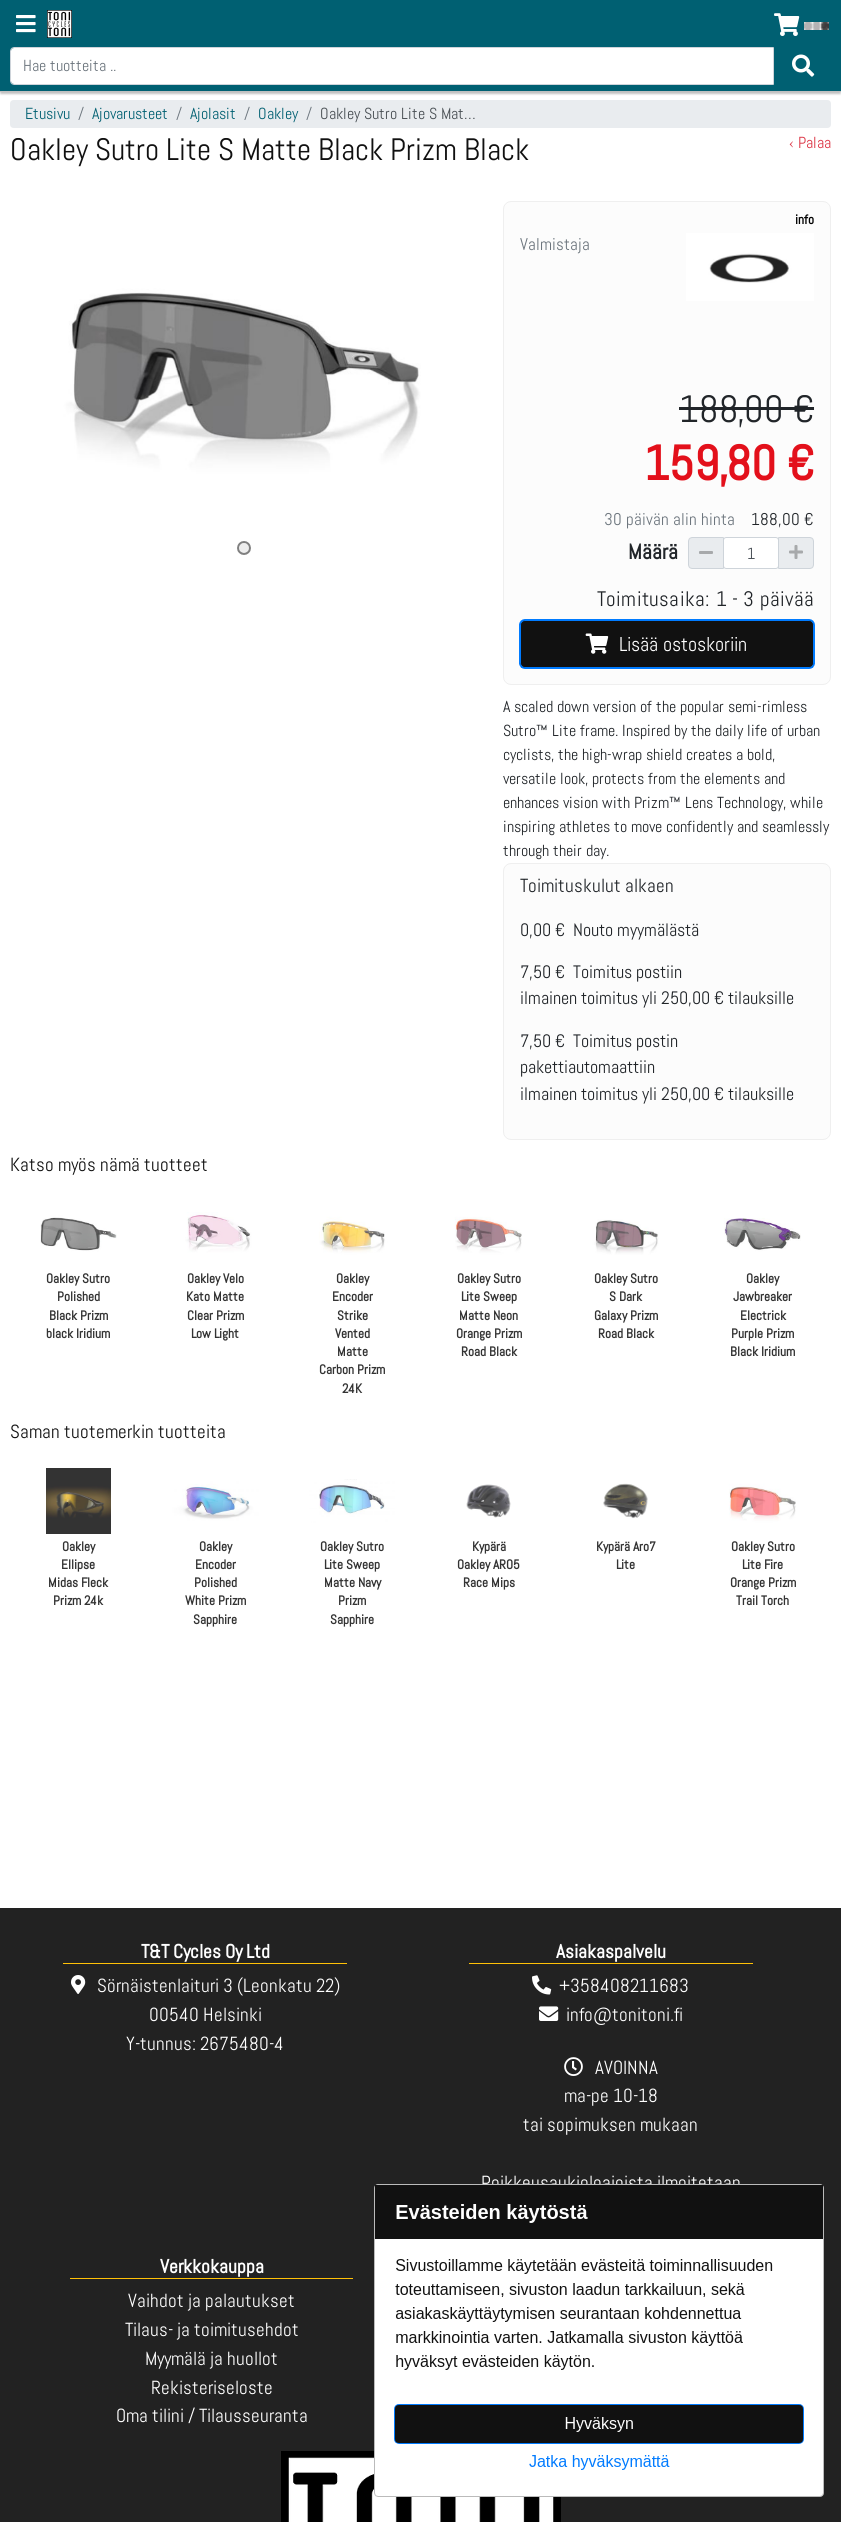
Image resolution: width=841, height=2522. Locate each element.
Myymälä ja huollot (211, 2358)
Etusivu (47, 113)
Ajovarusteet (130, 113)
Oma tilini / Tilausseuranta (212, 2415)
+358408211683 (624, 1985)
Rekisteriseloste (212, 2387)
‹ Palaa (810, 142)
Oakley (278, 113)
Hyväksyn (599, 2423)
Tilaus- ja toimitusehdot (212, 2329)
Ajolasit (213, 113)
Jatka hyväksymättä (599, 2461)
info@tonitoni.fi (624, 2014)
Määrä (653, 552)
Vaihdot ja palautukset (211, 2300)
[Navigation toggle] (26, 26)
